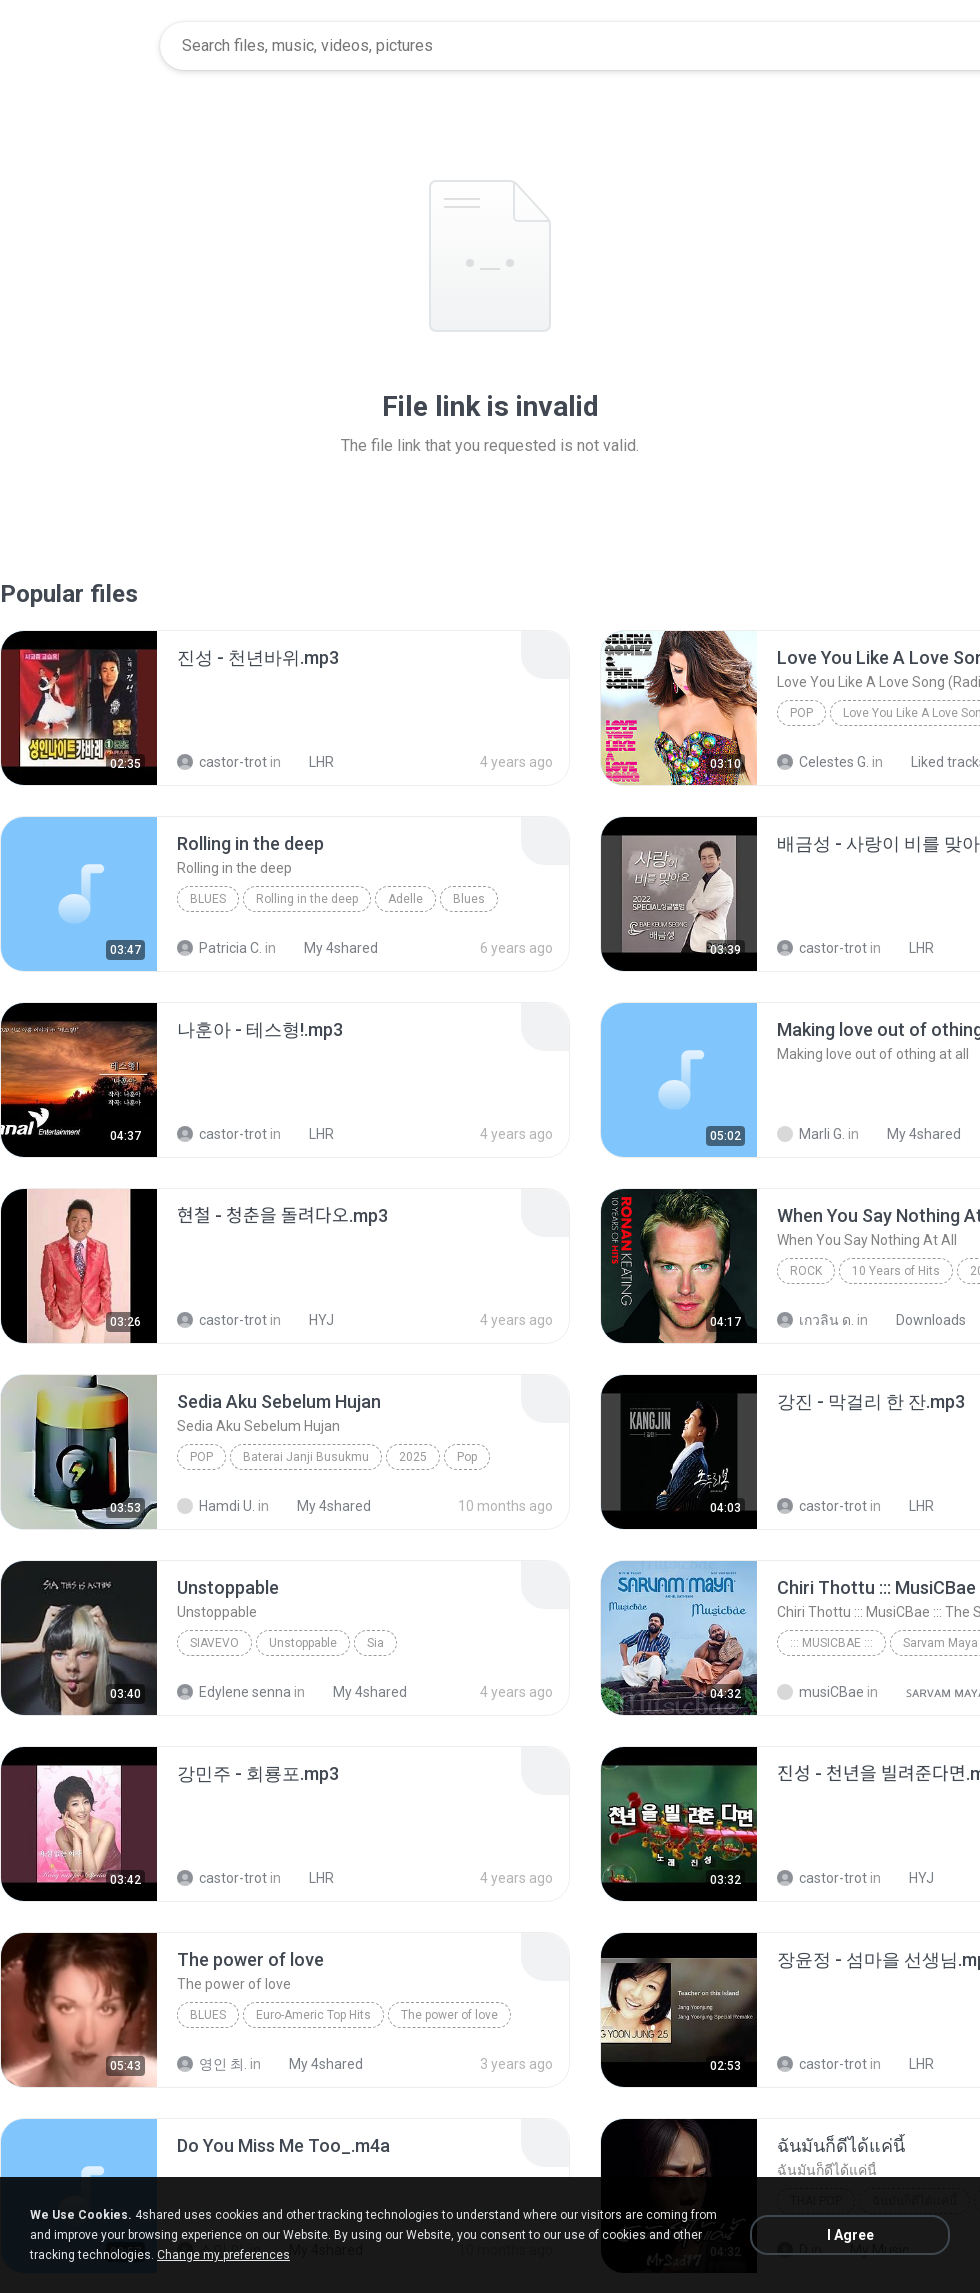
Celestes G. (823, 762)
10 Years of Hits (896, 1271)
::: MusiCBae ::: (831, 1643)
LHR (310, 762)
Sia (375, 1643)
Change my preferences (223, 2255)
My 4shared (330, 948)
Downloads (920, 1320)
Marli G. (811, 1134)
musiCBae (820, 1692)
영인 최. (212, 2064)
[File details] (79, 708)
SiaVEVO (214, 1643)
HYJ (310, 1320)
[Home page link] (81, 46)
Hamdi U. (216, 1506)
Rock (806, 1271)
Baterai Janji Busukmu (306, 1457)
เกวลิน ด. (815, 1320)
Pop (801, 713)
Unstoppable (303, 1643)
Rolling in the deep (307, 899)
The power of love (449, 2015)
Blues (208, 899)
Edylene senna (234, 1692)
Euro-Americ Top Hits (313, 2015)
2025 (413, 1457)
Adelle (405, 899)
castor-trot (222, 762)
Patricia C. (219, 948)
